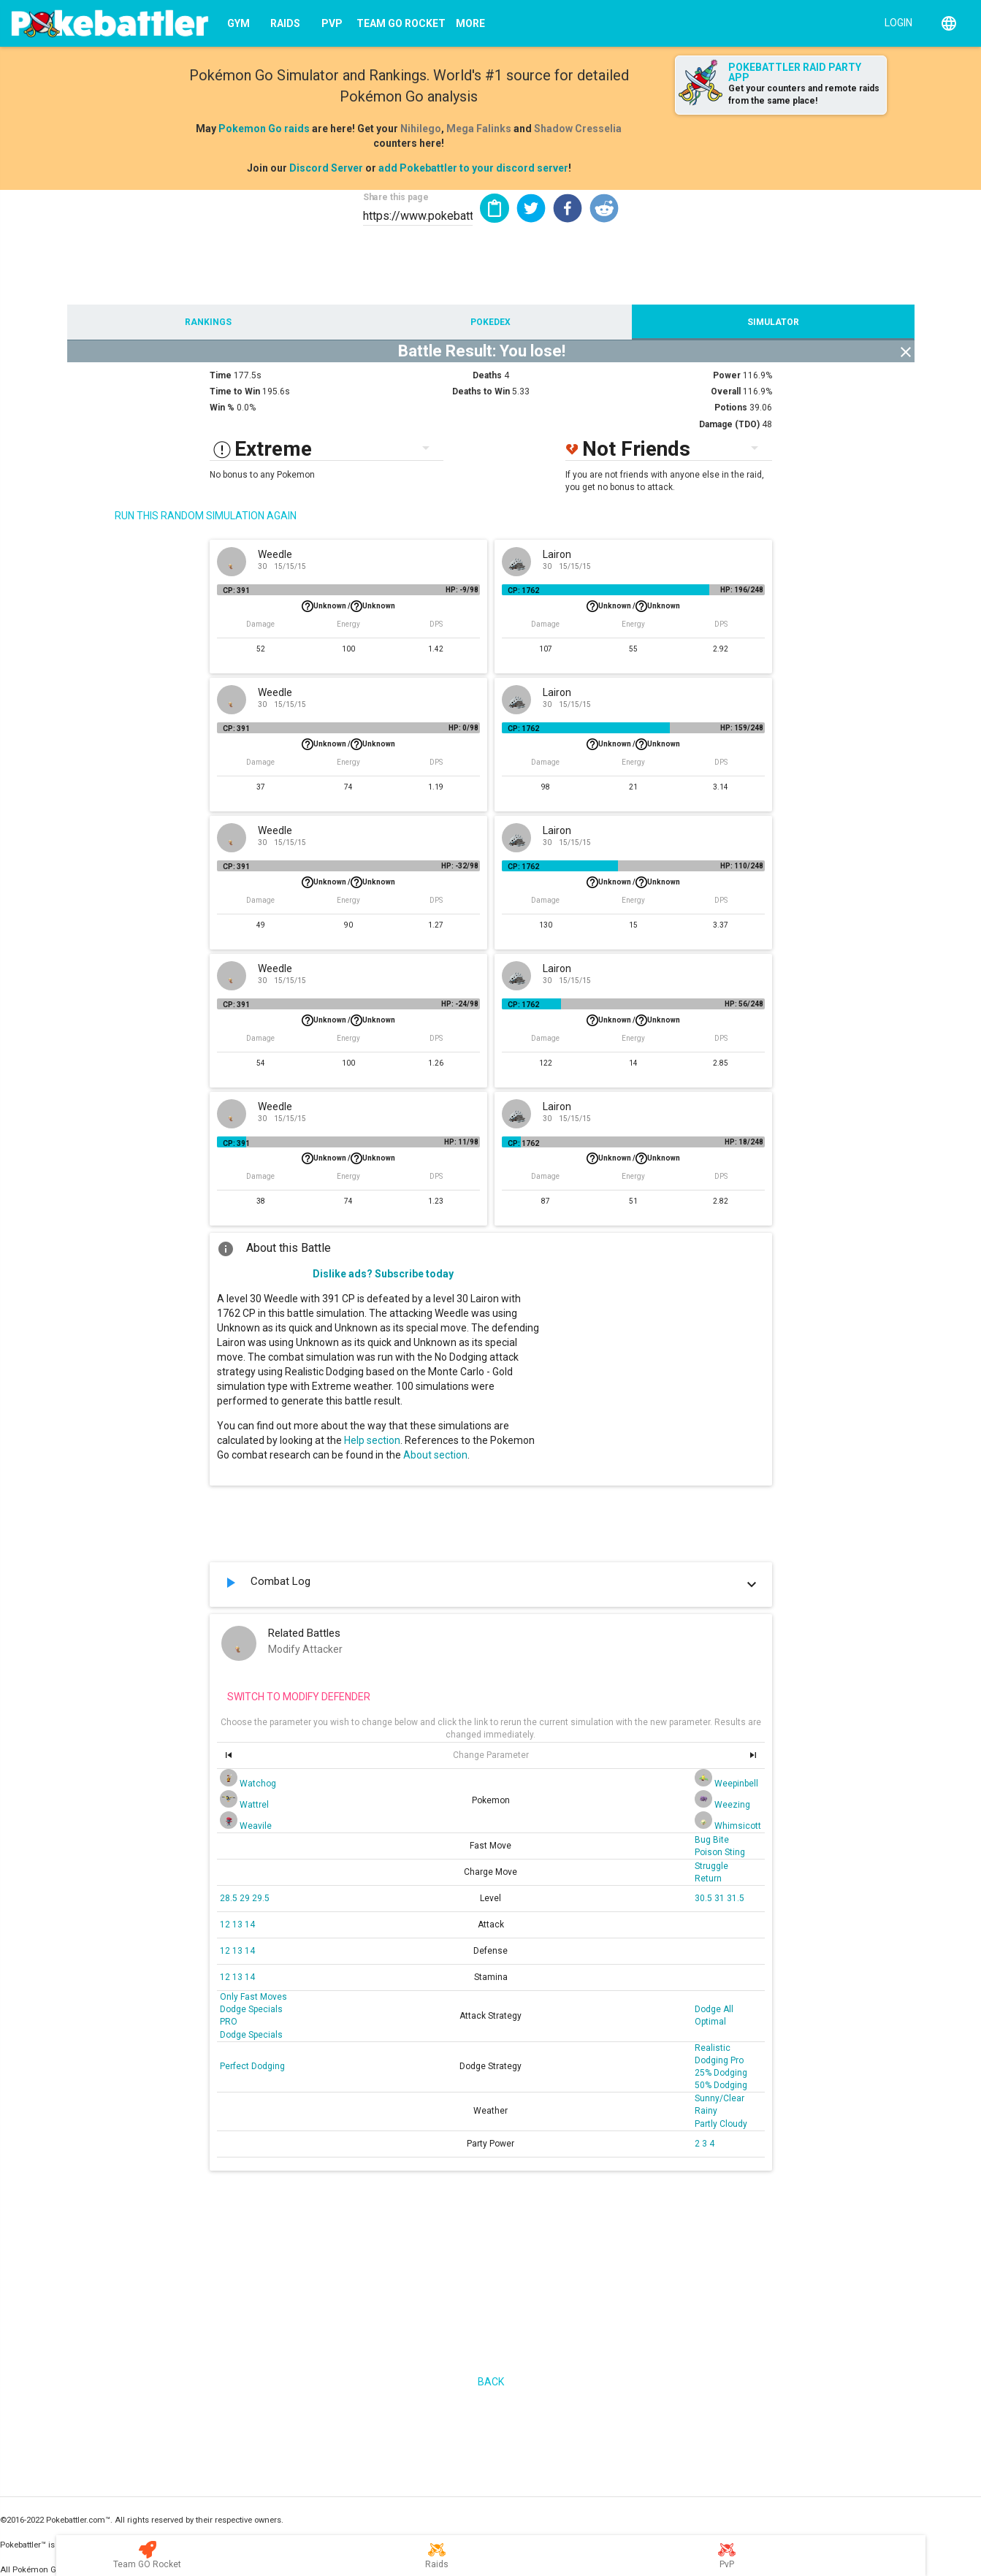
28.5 (230, 1898)
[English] (948, 23)
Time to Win (235, 391)
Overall (726, 391)
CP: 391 (236, 590)
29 (246, 1898)
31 (720, 1898)
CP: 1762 (523, 590)
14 (250, 1924)
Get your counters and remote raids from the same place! (803, 94)
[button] (531, 208)
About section (435, 1455)
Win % (222, 407)
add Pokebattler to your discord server (473, 168)
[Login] (895, 22)
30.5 (704, 1898)
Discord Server (326, 168)
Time (221, 375)
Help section (372, 1440)
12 (226, 1924)
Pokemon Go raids (264, 128)
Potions (730, 407)
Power (727, 375)
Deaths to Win (481, 391)
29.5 (261, 1898)
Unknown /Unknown (348, 606)
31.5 (735, 1898)
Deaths (487, 375)
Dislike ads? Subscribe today (383, 1274)
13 (238, 1924)
